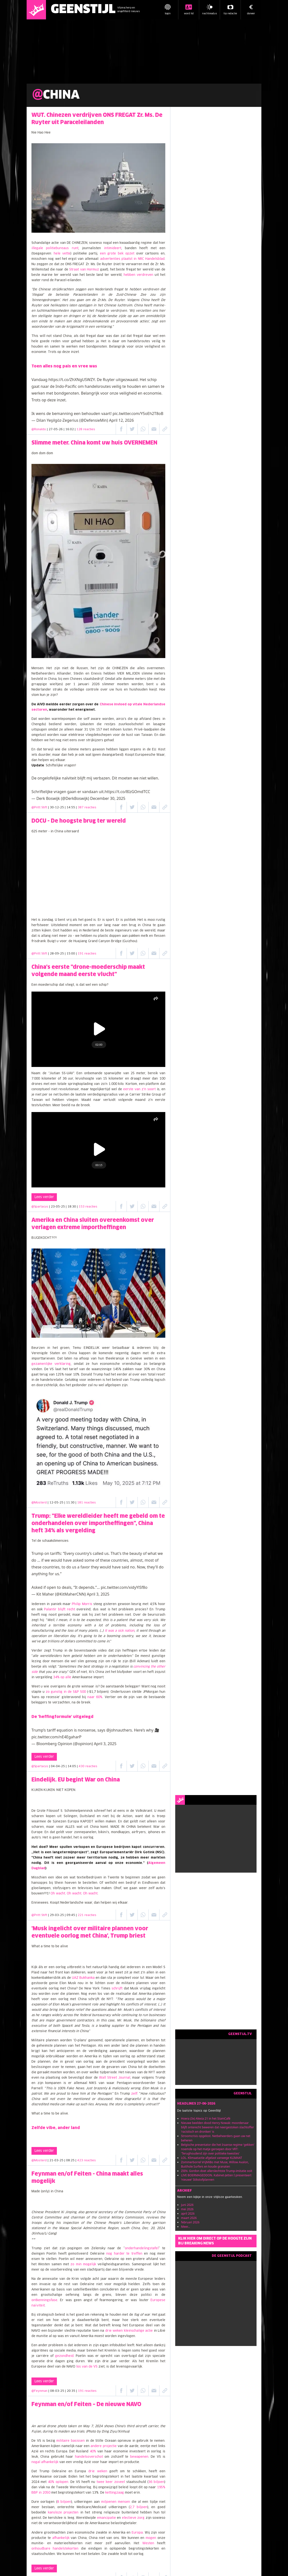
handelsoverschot (89, 2456)
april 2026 (188, 2213)
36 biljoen (156, 2482)
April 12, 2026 (121, 420)
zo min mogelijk (83, 2264)
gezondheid (64, 2356)
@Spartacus (39, 1207)
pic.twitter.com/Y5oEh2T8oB (138, 413)
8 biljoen (64, 2502)
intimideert (112, 248)
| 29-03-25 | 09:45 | (72, 1915)
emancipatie (106, 2518)
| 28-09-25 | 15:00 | (72, 953)
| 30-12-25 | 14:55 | (72, 807)
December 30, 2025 (107, 798)
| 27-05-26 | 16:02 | (71, 429)
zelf (134, 2093)
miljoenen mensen (115, 2502)
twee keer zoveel (111, 2482)
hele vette (62, 253)
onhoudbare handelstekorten (54, 2548)
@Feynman (39, 2391)
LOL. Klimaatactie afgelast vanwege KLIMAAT (211, 2158)
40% (93, 2451)
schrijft (117, 1988)
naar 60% (94, 1697)
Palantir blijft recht (59, 1609)
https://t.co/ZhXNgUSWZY (71, 379)
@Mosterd (39, 1502)
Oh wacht (58, 1893)
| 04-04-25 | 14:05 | (73, 1766)
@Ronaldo (38, 429)
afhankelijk (60, 2538)
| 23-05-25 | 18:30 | (73, 1207)
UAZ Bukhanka (83, 1978)
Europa (137, 2532)
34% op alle (62, 1677)
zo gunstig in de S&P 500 (66, 1691)
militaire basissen (70, 2440)
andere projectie (103, 2446)
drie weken (97, 2471)
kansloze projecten (63, 2512)
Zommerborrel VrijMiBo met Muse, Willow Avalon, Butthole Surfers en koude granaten (215, 2164)
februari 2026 (190, 2222)
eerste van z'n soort (139, 1089)
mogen (151, 2538)
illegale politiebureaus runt (54, 248)
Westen (148, 2543)
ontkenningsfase (44, 2300)
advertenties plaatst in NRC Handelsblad (132, 259)
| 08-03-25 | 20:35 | (72, 2391)
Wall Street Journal (114, 2077)
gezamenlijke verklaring (51, 1364)
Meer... (185, 2227)
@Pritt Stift (39, 807)
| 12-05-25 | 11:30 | (72, 1502)
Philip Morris (82, 1604)
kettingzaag (114, 2492)
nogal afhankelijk (44, 2462)
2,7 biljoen (138, 2507)
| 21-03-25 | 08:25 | (72, 2160)
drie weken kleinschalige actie (129, 2330)
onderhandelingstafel (142, 2248)
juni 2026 (187, 2205)
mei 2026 (187, 2209)
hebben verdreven (138, 275)
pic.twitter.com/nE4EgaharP (56, 1737)
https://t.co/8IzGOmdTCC (127, 791)
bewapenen (139, 2456)
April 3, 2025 (98, 1594)
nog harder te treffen (124, 2253)
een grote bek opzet (117, 253)
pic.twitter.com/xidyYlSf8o (124, 1587)
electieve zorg (133, 2518)
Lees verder (44, 1197)
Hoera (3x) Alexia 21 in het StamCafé (205, 2118)
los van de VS (87, 2367)
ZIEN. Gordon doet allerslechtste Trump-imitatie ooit (216, 2171)
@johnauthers (119, 1730)
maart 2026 (189, 2218)
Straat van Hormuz (84, 269)
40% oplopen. (58, 2482)
